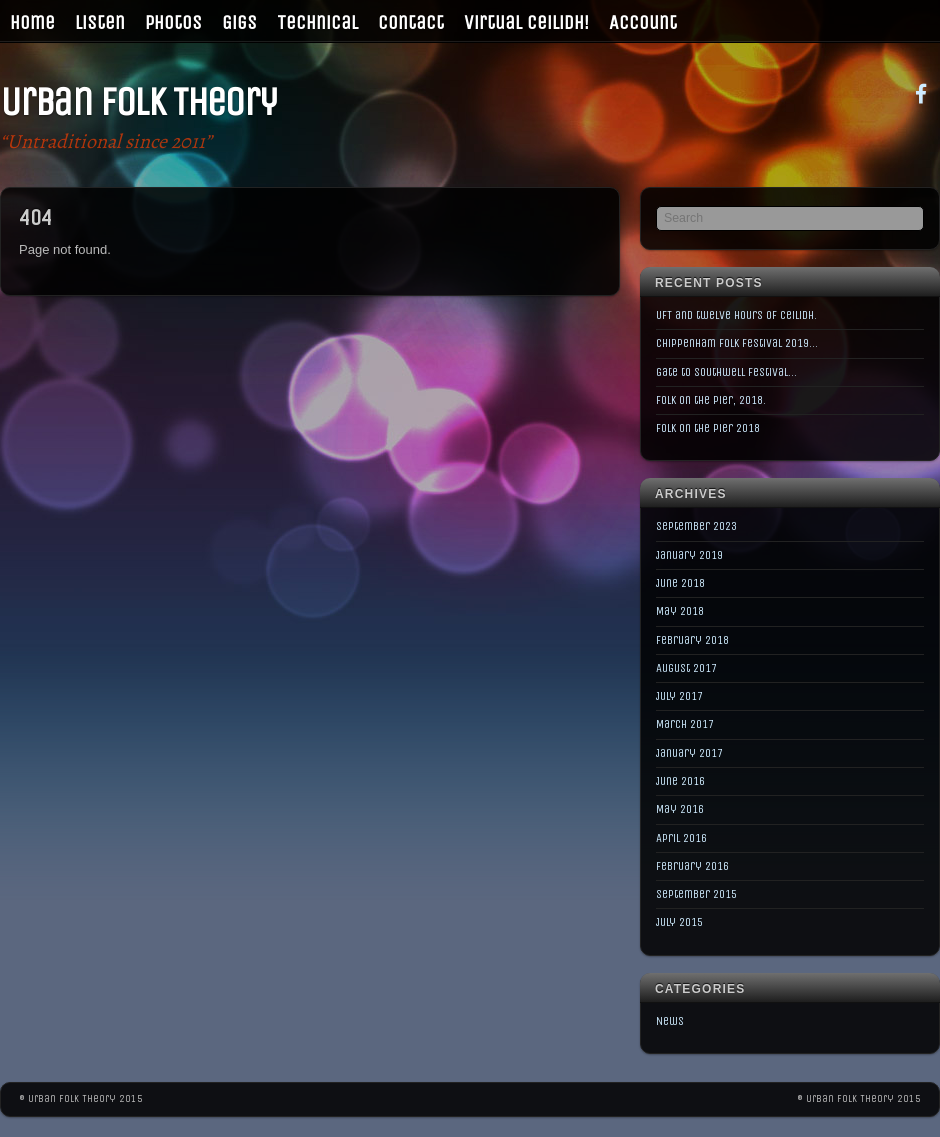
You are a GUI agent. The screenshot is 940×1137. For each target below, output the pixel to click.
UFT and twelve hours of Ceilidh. (736, 315)
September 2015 (696, 894)
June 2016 (680, 781)
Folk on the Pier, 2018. (711, 400)
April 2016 (681, 838)
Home (32, 22)
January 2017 (689, 753)
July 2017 (679, 696)
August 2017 (686, 668)
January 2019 (689, 555)
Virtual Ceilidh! (526, 22)
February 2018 (692, 640)
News (670, 1021)
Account (643, 22)
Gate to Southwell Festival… (726, 372)
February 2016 (692, 866)
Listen (100, 22)
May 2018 (680, 611)
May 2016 (680, 809)
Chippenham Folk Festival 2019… (737, 343)
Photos (173, 22)
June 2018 (680, 583)
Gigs (239, 22)
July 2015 (679, 922)
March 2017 (685, 724)
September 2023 (696, 526)
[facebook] (921, 92)
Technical (317, 22)
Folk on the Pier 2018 (708, 428)
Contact (411, 22)
